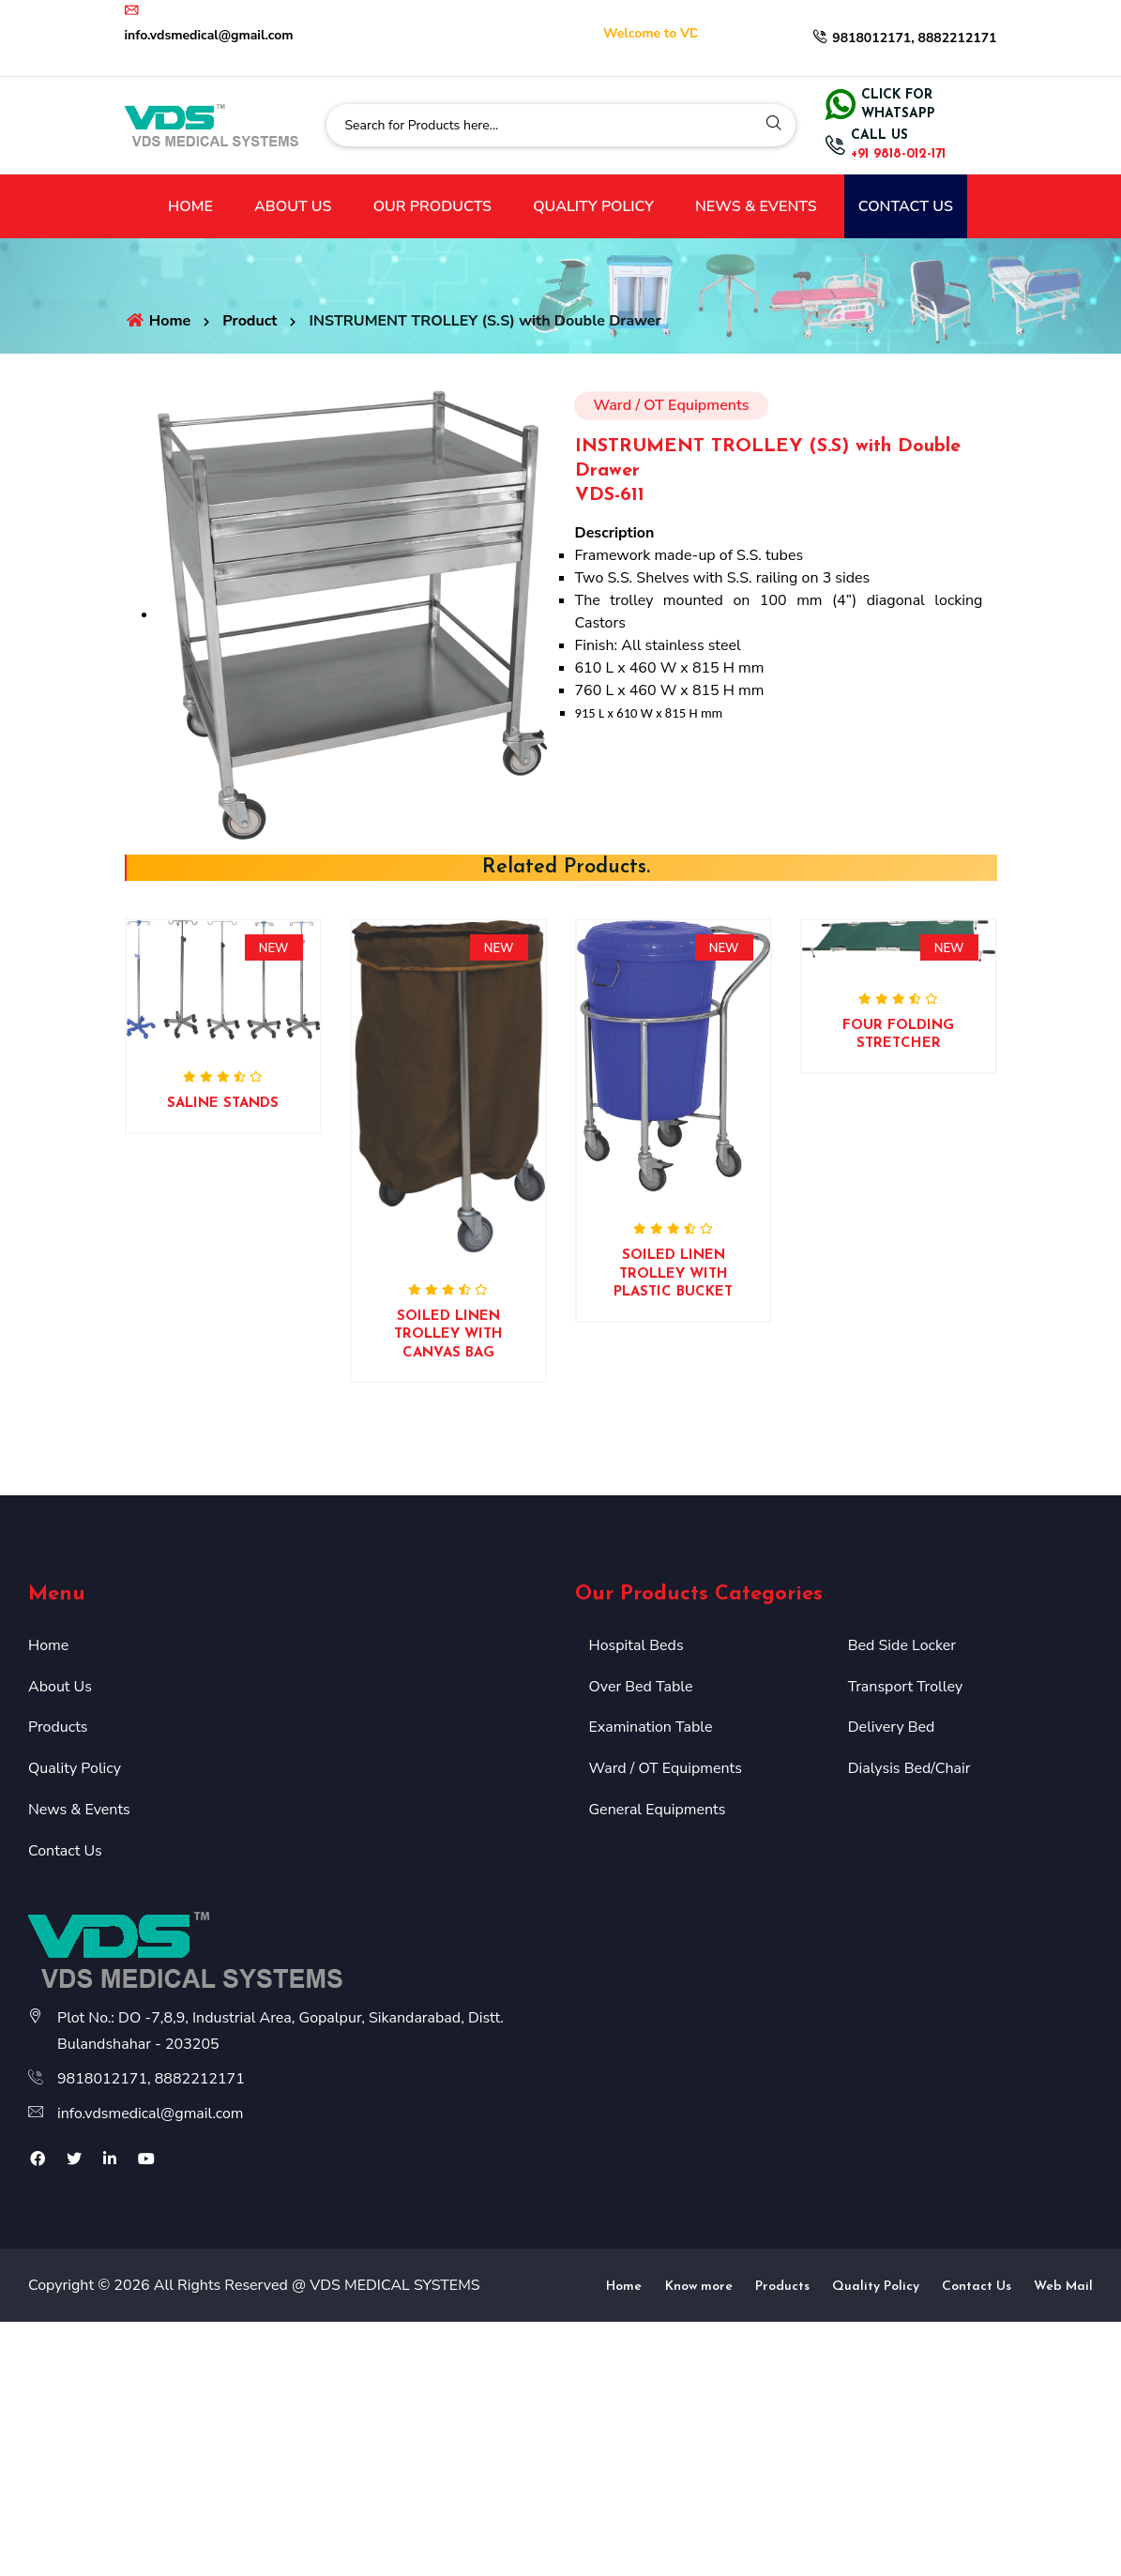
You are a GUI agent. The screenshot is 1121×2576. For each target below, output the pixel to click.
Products (58, 1727)
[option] (223, 1049)
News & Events (79, 1809)
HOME (190, 206)
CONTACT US (905, 206)
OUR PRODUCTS (432, 206)
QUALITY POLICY (593, 206)
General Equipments (657, 1809)
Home (158, 321)
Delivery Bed (891, 1727)
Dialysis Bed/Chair (909, 1768)
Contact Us (65, 1851)
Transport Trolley (905, 1686)
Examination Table (651, 1727)
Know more (699, 2287)
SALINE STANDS (223, 1104)
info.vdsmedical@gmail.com (150, 2113)
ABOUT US (292, 206)
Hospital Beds (636, 1645)
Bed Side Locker (902, 1645)
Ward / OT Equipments (665, 1768)
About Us (60, 1686)
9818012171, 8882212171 (903, 38)
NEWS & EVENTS (756, 206)
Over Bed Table (641, 1686)
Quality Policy (74, 1768)
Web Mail (1063, 2287)
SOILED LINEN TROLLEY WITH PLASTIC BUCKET (673, 1274)
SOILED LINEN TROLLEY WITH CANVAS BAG (448, 1335)
